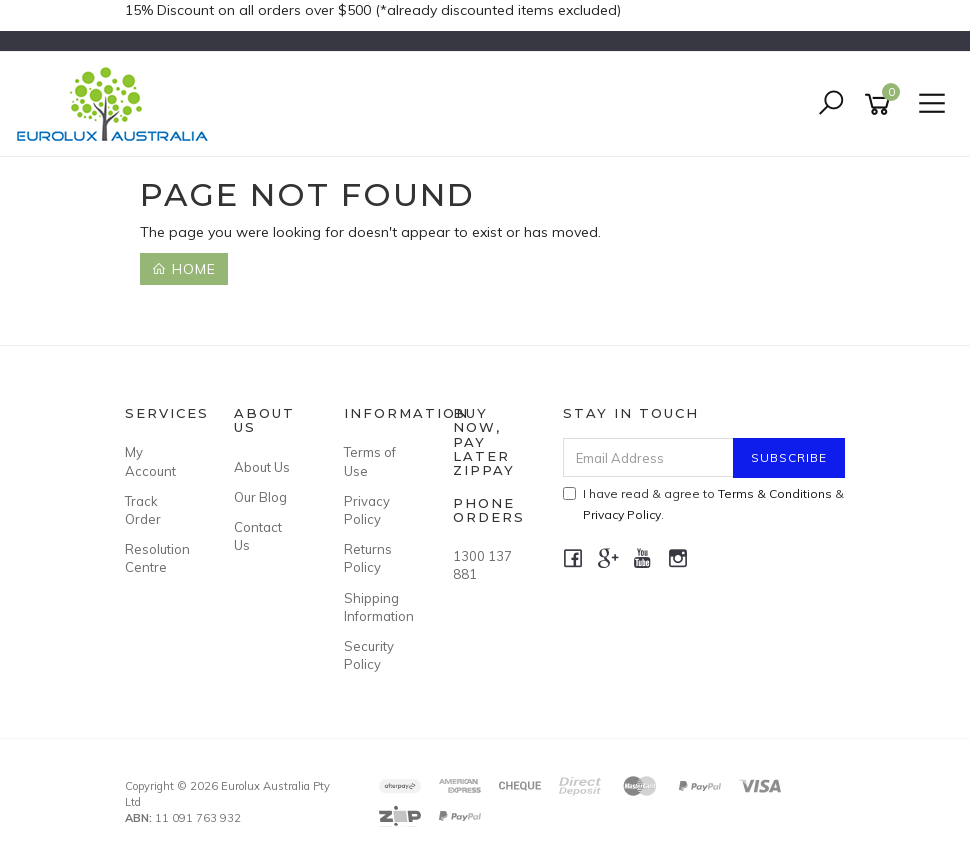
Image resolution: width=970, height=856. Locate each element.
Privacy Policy (367, 510)
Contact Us (258, 536)
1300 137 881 (482, 565)
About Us (262, 467)
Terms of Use (370, 461)
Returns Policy (368, 558)
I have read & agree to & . (703, 504)
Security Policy (369, 655)
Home (184, 269)
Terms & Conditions (775, 493)
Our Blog (260, 497)
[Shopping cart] (881, 104)
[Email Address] (649, 457)
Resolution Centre (157, 558)
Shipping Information (376, 607)
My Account (150, 461)
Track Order (143, 510)
